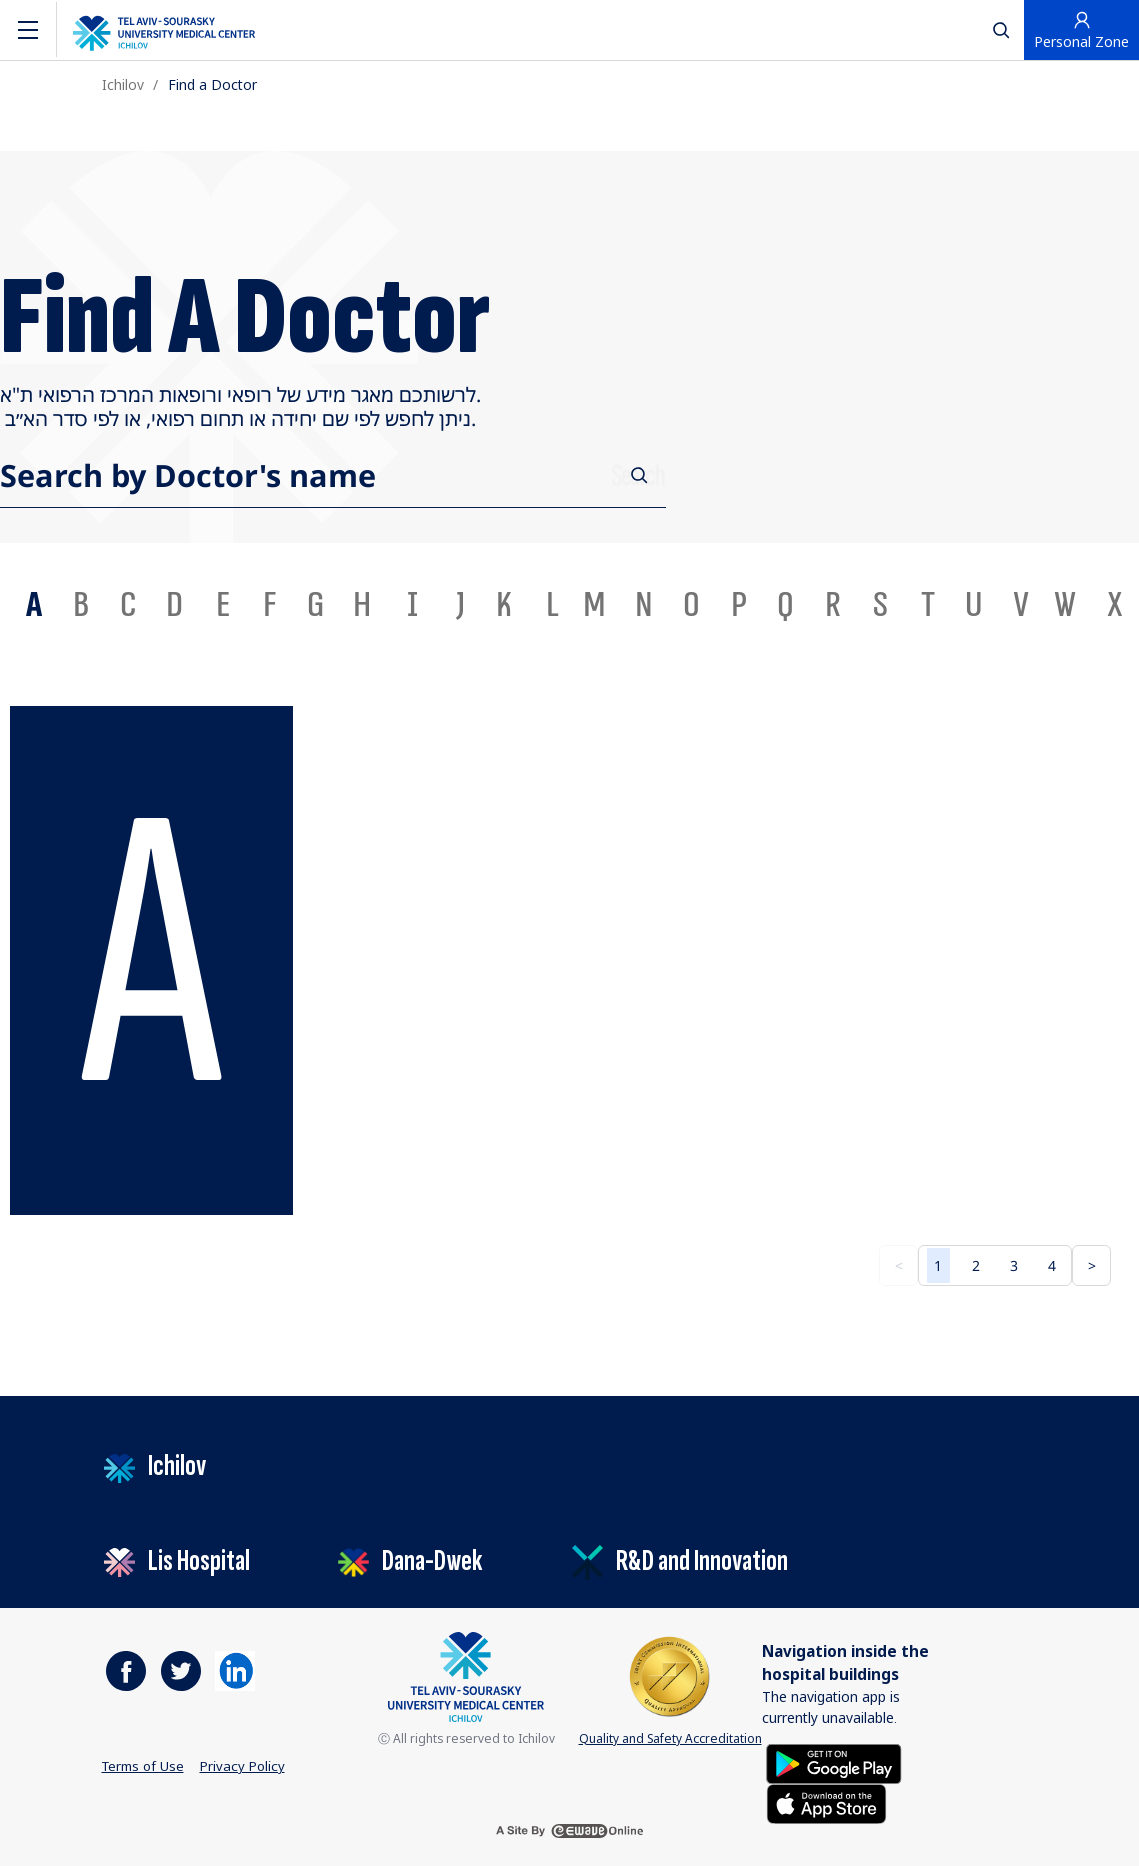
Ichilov (123, 84)
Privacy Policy (242, 1766)
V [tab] (1021, 605)
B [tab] (81, 605)
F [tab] (270, 605)
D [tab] (174, 605)
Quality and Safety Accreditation (670, 1689)
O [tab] (691, 605)
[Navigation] (28, 30)
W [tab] (1065, 605)
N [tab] (644, 605)
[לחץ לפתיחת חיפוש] (1001, 29)
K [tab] (504, 605)
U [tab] (973, 605)
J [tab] (460, 605)
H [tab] (362, 605)
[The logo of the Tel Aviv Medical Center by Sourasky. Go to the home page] (164, 30)
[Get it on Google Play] (834, 1762)
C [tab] (128, 605)
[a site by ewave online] (570, 1831)
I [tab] (412, 605)
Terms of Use (143, 1766)
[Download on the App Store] (826, 1802)
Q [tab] (785, 605)
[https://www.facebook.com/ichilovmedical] (126, 1671)
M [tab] (594, 605)
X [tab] (1115, 605)
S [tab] (880, 605)
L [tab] (552, 605)
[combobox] (569, 475)
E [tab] (223, 605)
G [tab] (315, 605)
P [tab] (739, 605)
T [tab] (928, 605)
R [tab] (833, 605)
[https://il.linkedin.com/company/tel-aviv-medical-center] (235, 1671)
